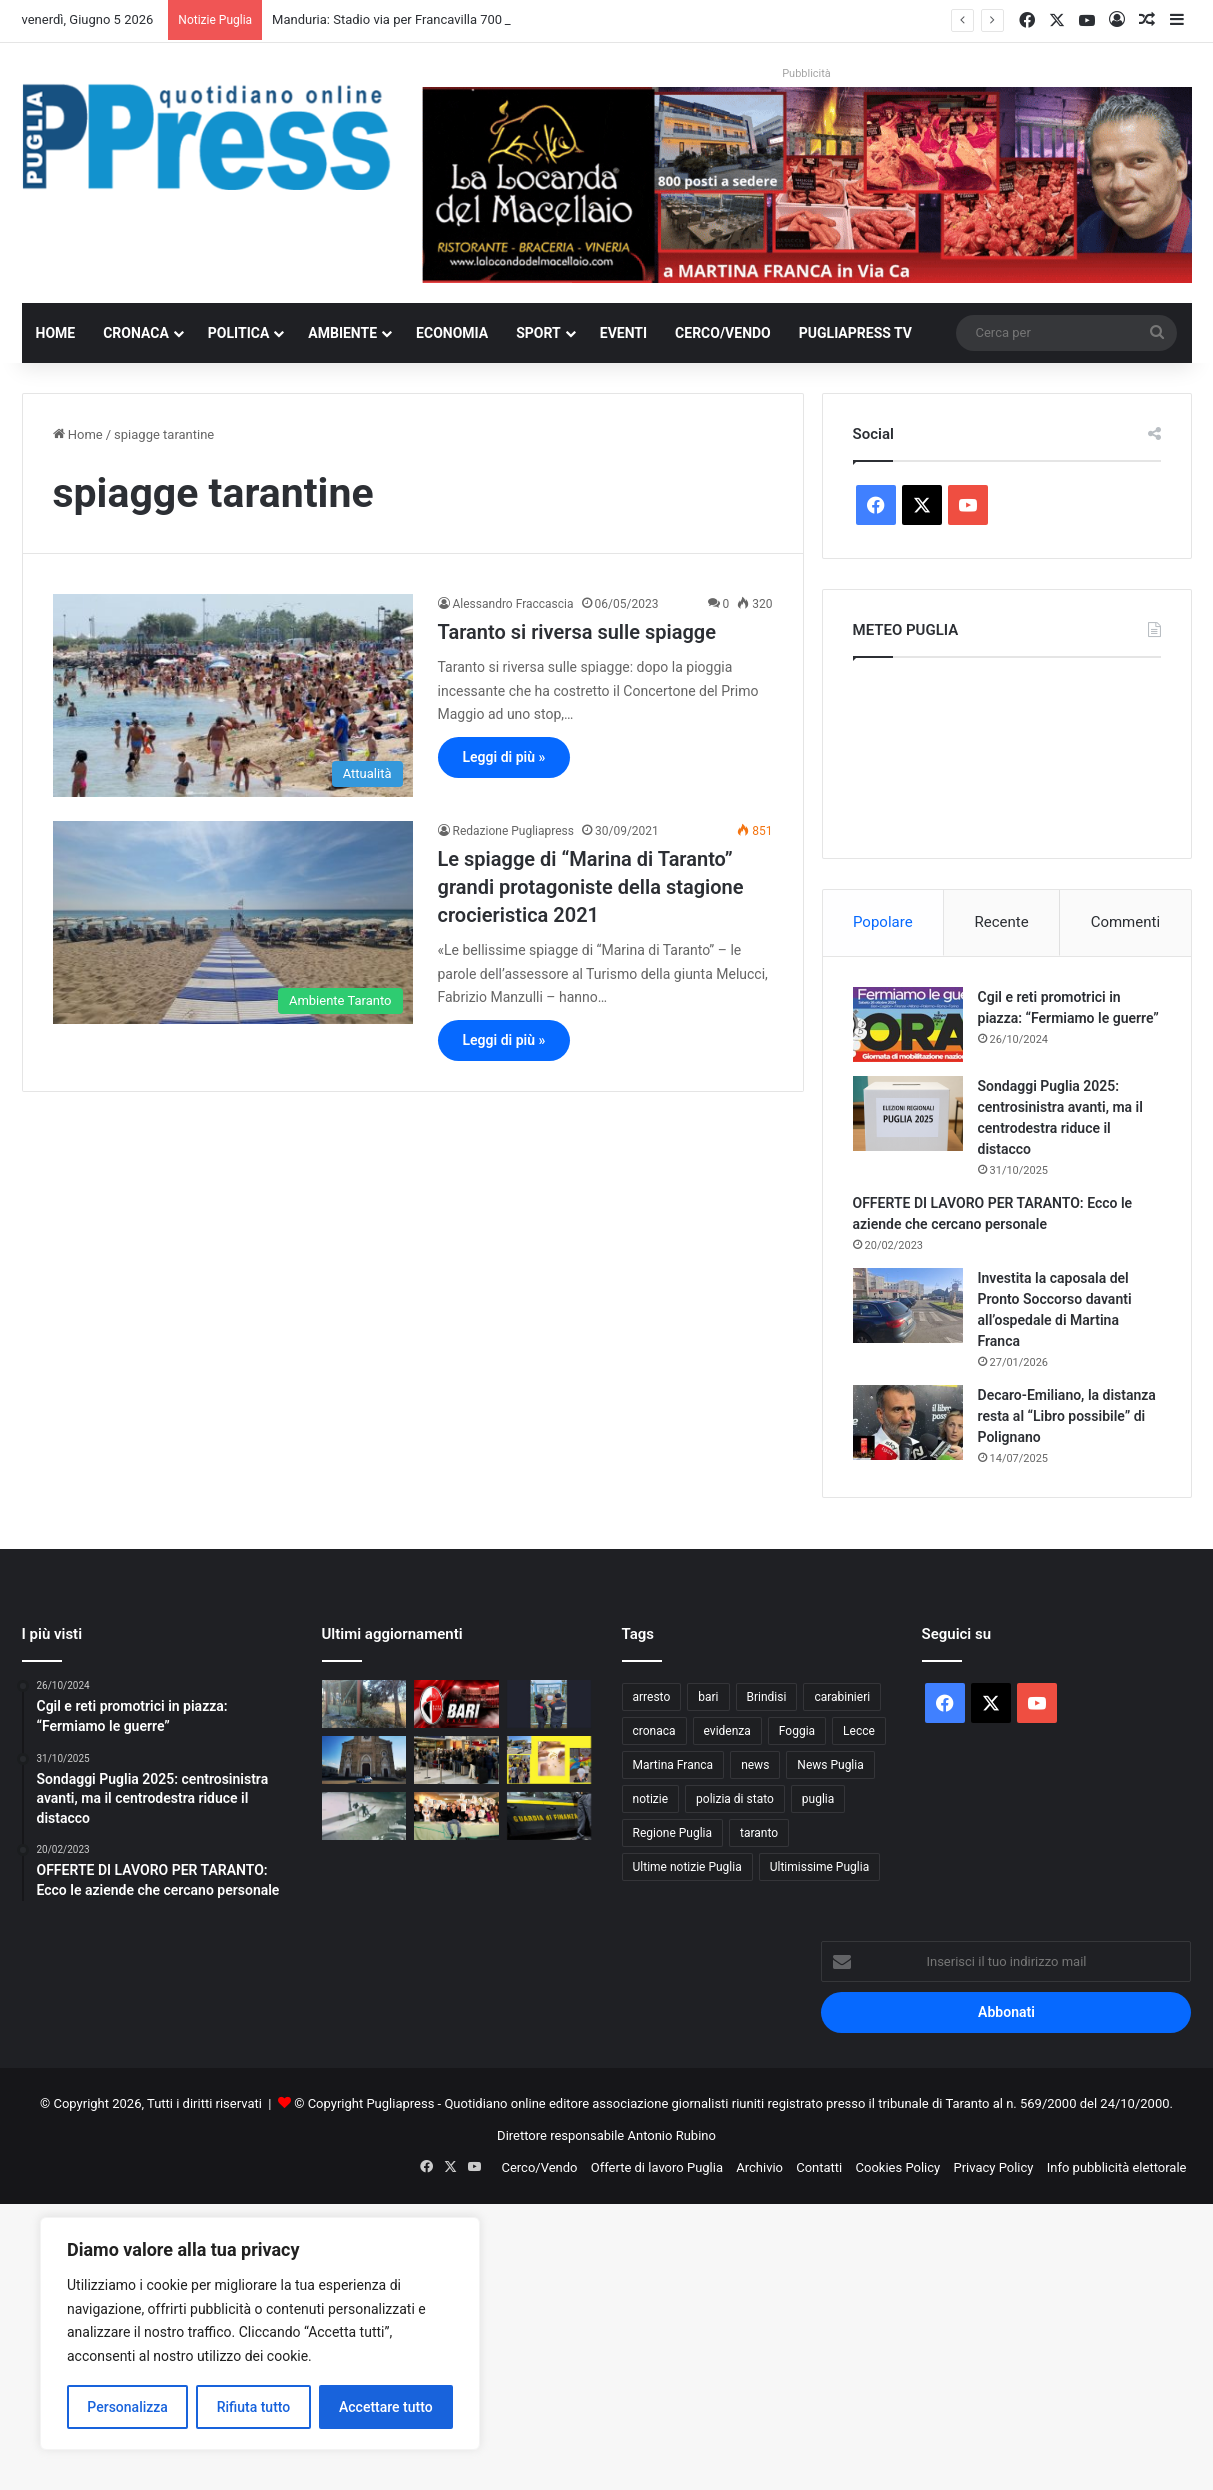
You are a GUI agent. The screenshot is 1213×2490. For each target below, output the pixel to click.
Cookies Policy (898, 2167)
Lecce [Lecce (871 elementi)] (859, 1731)
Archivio (759, 2167)
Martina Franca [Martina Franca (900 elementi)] (673, 1765)
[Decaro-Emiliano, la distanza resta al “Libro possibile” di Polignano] (908, 1422)
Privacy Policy (993, 2167)
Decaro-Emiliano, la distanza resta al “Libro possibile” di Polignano (1067, 1416)
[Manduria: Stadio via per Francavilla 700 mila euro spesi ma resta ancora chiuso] (364, 1704)
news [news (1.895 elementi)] (755, 1765)
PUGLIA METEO (1007, 753)
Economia (452, 333)
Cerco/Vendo (723, 333)
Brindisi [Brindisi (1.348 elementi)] (767, 1697)
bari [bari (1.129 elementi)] (708, 1697)
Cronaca (136, 333)
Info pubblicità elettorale (1117, 2167)
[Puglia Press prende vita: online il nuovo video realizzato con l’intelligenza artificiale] (456, 1816)
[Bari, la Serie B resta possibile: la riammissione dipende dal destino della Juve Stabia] (456, 1704)
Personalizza (127, 2407)
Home (56, 333)
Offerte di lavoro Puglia (657, 2167)
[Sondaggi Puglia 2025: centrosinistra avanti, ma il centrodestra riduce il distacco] (908, 1113)
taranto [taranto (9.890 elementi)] (759, 1833)
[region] (260, 2333)
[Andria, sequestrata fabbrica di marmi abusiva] (549, 1816)
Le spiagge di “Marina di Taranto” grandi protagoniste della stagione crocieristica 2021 (591, 887)
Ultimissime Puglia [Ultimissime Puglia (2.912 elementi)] (819, 1867)
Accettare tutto (386, 2407)
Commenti (1125, 922)
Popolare (883, 922)
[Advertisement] (600, 2344)
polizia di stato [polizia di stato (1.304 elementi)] (735, 1799)
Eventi (623, 333)
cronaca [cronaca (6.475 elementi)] (654, 1731)
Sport (538, 333)
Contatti (819, 2167)
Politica (238, 333)
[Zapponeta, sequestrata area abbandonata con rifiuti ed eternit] (549, 1704)
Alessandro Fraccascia (513, 604)
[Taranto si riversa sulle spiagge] (233, 695)
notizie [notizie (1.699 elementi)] (651, 1799)
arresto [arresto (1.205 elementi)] (652, 1697)
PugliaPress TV (855, 333)
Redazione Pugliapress (513, 831)
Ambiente (342, 333)
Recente (1002, 922)
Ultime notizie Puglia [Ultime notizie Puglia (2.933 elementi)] (687, 1867)
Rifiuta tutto (254, 2407)
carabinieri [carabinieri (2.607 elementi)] (842, 1697)
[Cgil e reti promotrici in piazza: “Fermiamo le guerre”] (908, 1024)
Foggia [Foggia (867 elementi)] (797, 1731)
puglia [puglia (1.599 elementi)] (818, 1799)
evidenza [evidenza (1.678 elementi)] (727, 1731)
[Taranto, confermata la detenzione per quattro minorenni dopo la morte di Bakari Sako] (364, 1816)
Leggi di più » (504, 757)
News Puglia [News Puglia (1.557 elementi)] (830, 1765)
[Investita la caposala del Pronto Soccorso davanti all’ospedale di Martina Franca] (908, 1305)
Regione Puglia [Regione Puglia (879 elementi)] (673, 1833)
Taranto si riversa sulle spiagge (577, 632)
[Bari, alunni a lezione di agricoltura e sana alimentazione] (549, 1760)
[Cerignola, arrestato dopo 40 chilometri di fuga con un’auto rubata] (364, 1760)
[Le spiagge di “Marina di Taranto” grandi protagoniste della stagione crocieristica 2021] (233, 922)
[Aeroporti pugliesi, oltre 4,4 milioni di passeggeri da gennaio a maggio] (456, 1760)
